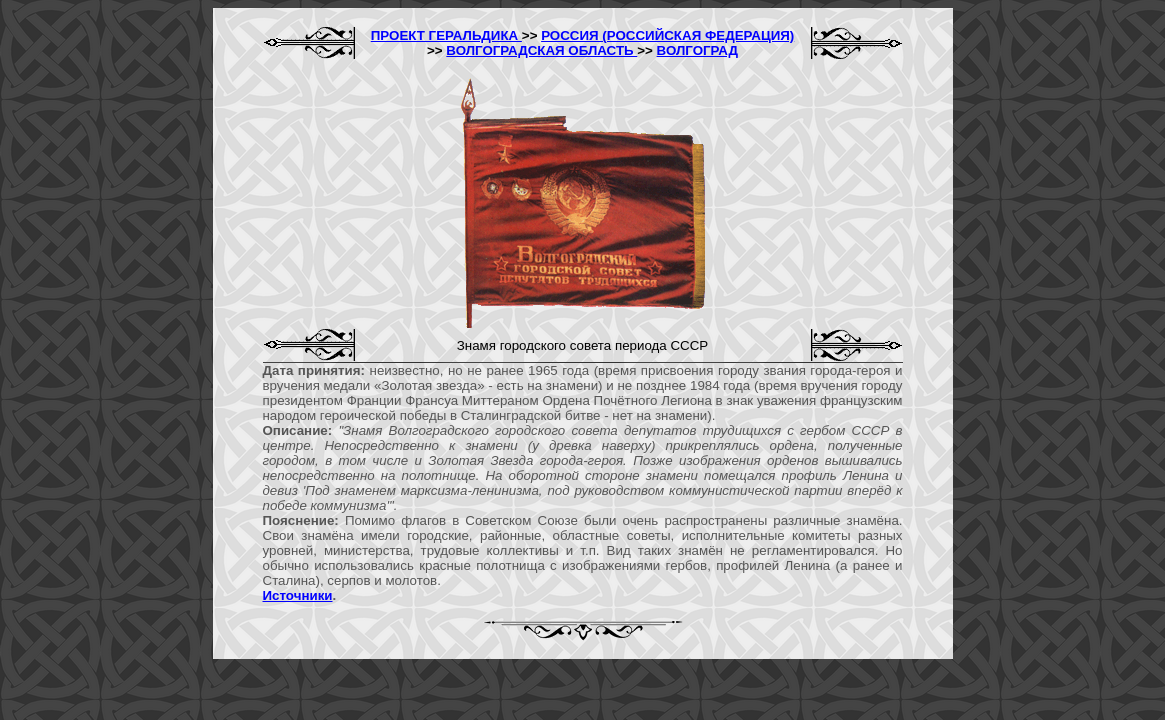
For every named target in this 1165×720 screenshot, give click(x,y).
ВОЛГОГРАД (697, 50)
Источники (298, 595)
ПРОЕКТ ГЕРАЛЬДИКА (446, 35)
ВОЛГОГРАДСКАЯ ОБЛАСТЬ (541, 50)
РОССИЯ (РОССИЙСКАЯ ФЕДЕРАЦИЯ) (667, 35)
